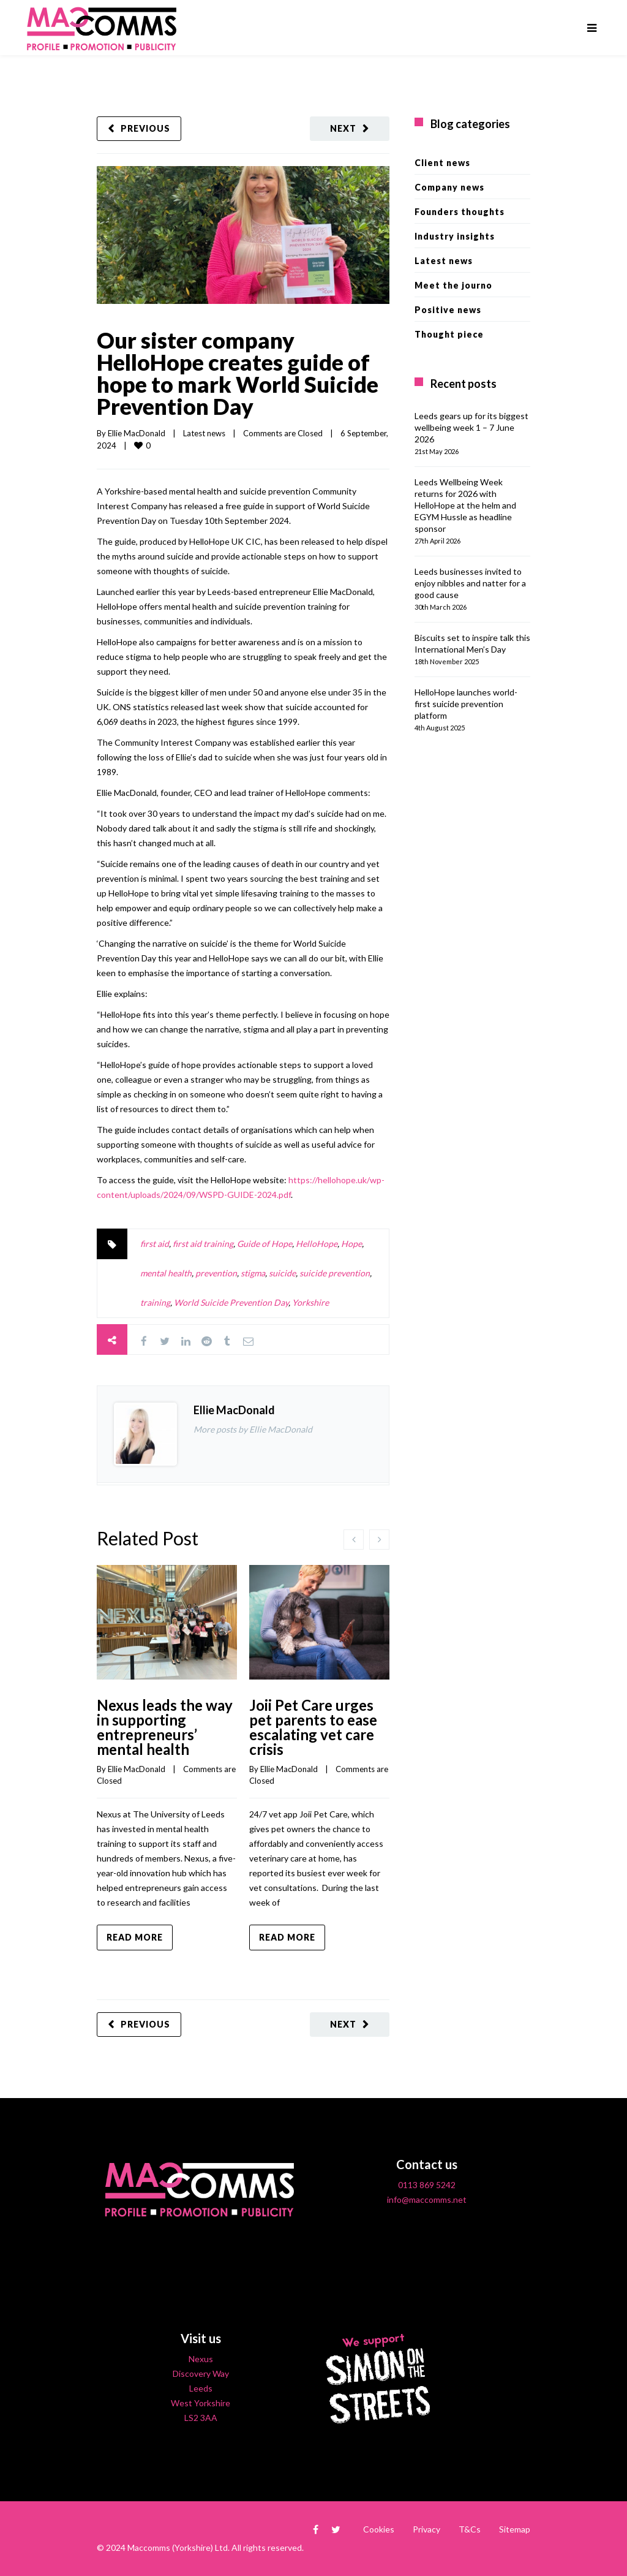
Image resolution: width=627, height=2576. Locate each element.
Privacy (426, 2529)
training (155, 1302)
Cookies (378, 2529)
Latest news (204, 433)
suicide (282, 1273)
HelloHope (316, 1243)
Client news (442, 162)
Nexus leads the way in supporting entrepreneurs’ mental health (165, 1727)
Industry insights (455, 236)
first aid (154, 1243)
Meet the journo (453, 285)
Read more (135, 1937)
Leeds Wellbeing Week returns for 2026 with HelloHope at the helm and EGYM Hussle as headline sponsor (465, 505)
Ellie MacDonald (136, 433)
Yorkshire (310, 1302)
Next (343, 128)
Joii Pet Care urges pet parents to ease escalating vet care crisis (313, 1727)
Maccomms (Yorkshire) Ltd (177, 2547)
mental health (166, 1273)
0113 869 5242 (427, 2185)
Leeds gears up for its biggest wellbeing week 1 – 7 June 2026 (471, 427)
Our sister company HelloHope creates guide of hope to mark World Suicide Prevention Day (237, 373)
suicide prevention (334, 1273)
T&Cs (470, 2529)
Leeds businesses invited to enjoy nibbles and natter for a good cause (470, 583)
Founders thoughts (460, 211)
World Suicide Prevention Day (231, 1302)
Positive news (448, 310)
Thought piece (449, 334)
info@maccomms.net (427, 2199)
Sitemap (514, 2529)
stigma (253, 1273)
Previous (145, 128)
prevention (216, 1273)
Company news (449, 187)
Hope (351, 1243)
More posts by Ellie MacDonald (252, 1429)
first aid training (203, 1243)
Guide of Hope (264, 1243)
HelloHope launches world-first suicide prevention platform (466, 704)
